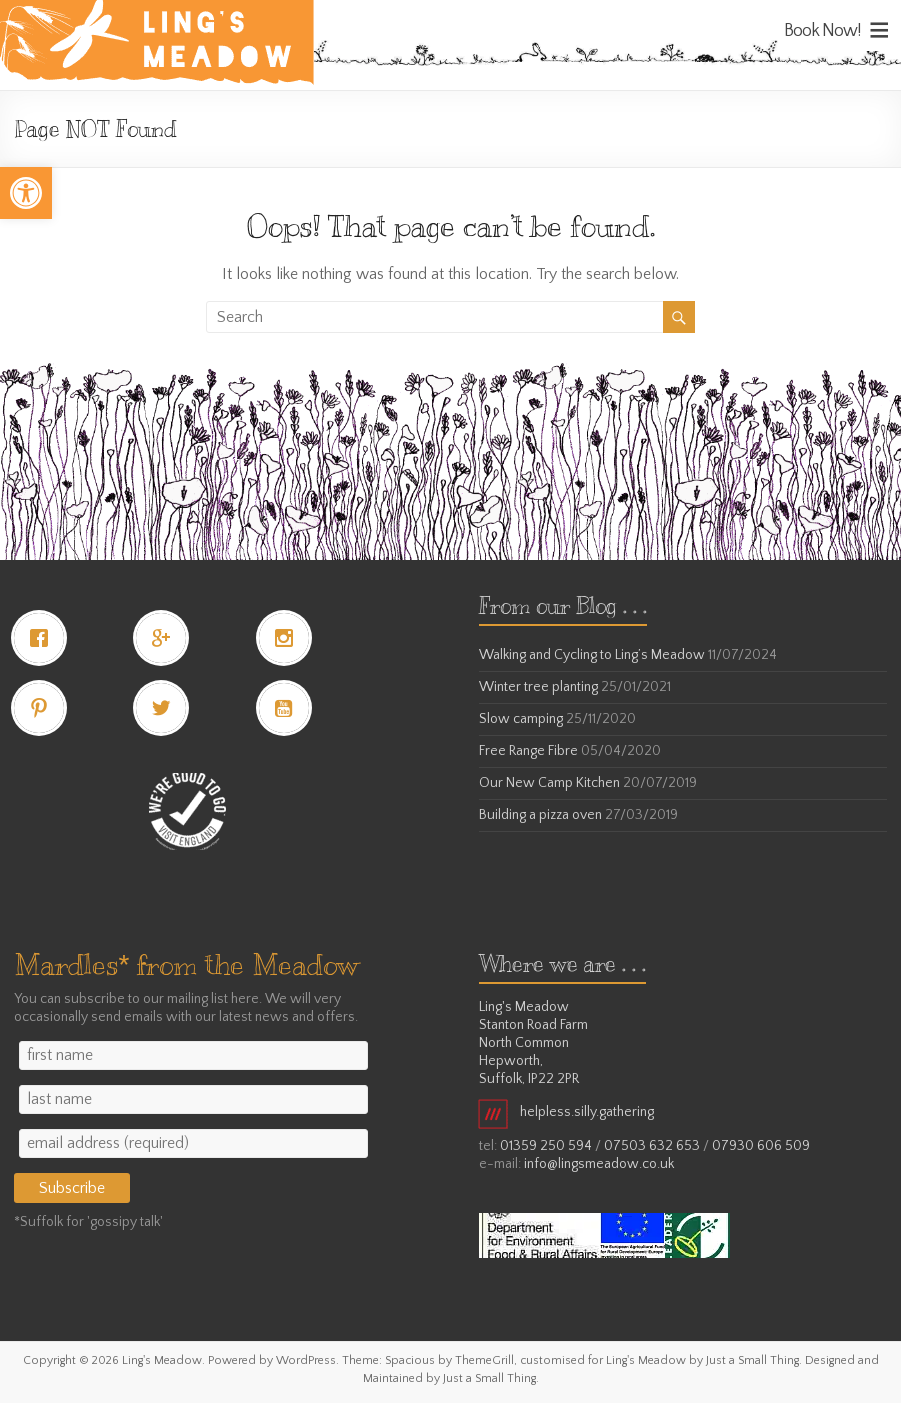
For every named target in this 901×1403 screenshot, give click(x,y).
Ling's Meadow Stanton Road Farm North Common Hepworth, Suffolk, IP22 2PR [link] (533, 1043)
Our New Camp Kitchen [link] (549, 783)
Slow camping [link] (521, 719)
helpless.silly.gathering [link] (566, 1112)
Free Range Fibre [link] (528, 751)
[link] (26, 193)
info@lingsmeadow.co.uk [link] (599, 1164)
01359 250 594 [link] (546, 1146)
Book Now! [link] (822, 31)
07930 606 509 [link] (761, 1146)
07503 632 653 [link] (652, 1146)
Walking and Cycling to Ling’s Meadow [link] (592, 655)
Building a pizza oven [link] (540, 815)
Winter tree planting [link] (538, 687)
